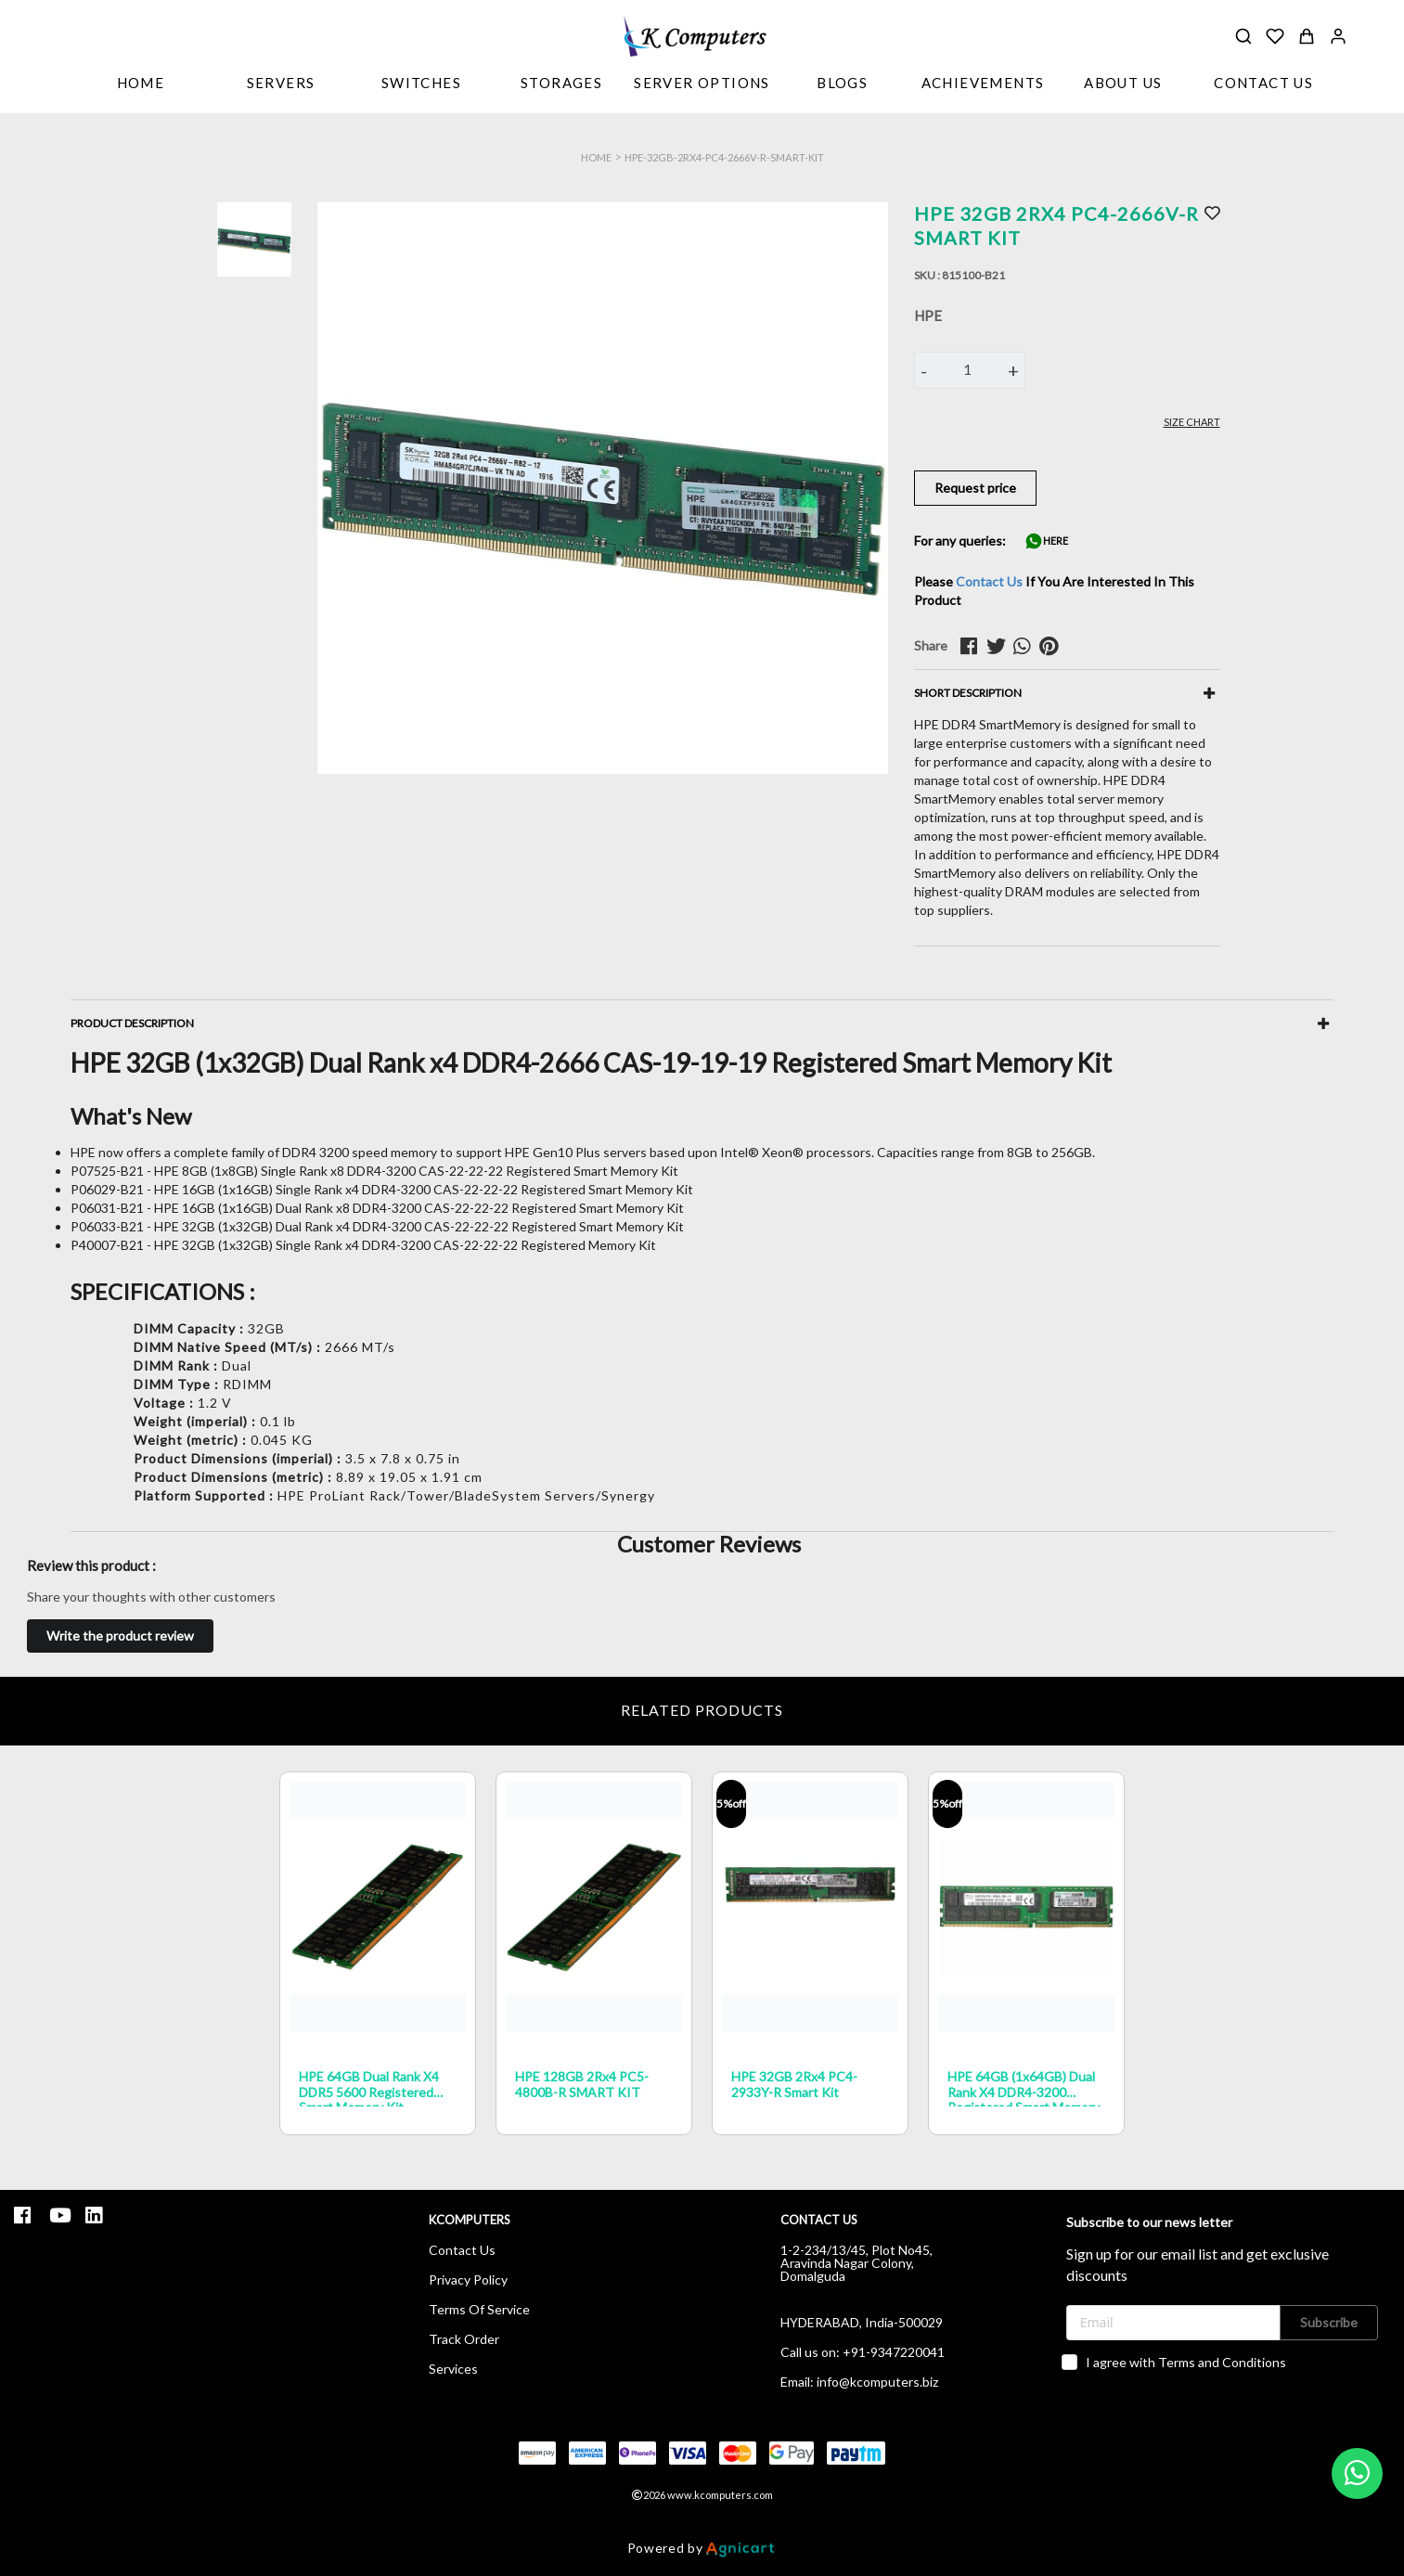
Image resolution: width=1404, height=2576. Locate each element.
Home (596, 157)
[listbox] (281, 84)
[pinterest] (1052, 646)
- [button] (924, 370)
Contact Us (989, 581)
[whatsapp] (1026, 646)
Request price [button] (975, 488)
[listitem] (24, 2215)
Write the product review (120, 1635)
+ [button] (1013, 370)
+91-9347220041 (894, 2352)
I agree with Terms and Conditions (1186, 2362)
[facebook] (973, 646)
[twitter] (999, 646)
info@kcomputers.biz (877, 2381)
